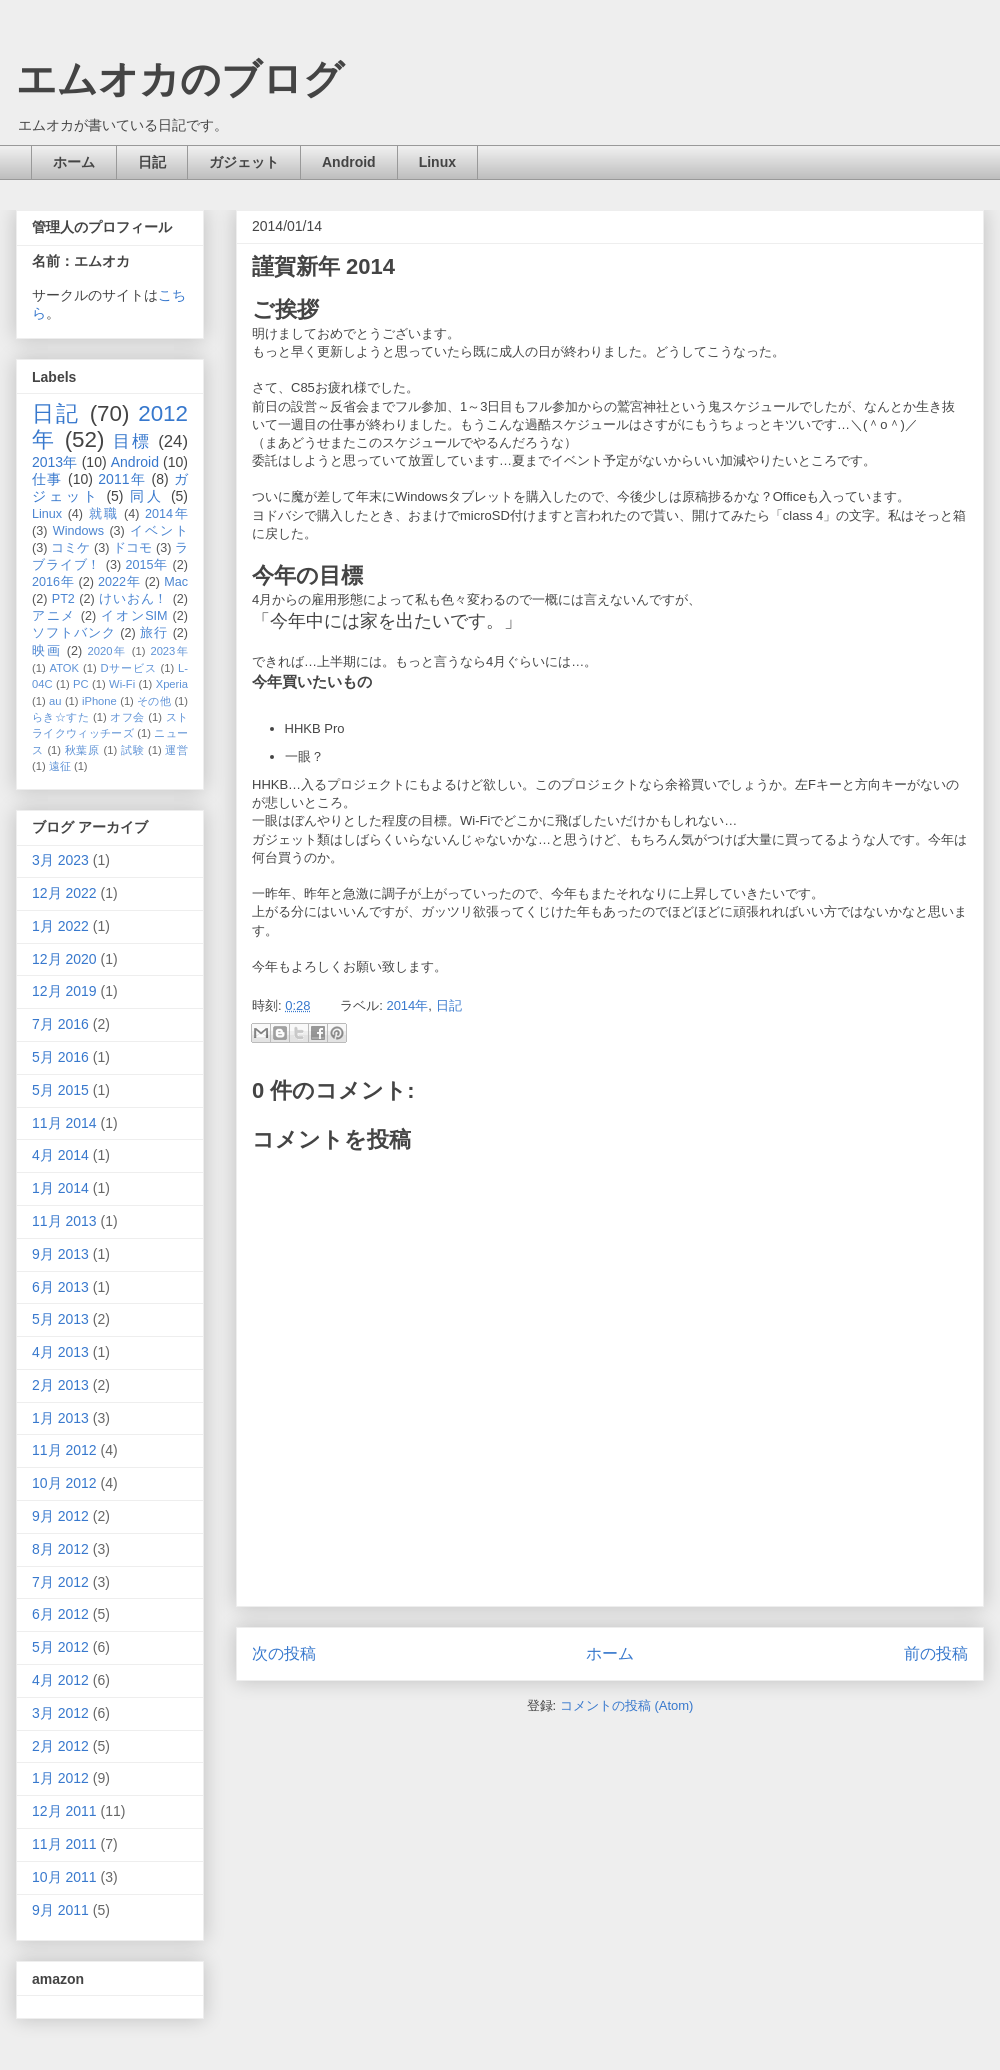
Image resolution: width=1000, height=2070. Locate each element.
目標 (132, 441)
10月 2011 (64, 1877)
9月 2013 (60, 1254)
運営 (176, 750)
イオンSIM (134, 616)
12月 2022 (64, 893)
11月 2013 (64, 1221)
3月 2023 (60, 860)
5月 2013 (60, 1319)
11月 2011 (64, 1844)
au (55, 701)
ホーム (74, 162)
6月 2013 (60, 1287)
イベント (159, 531)
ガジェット (244, 162)
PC (81, 684)
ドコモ (132, 548)
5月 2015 (60, 1090)
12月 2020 (64, 959)
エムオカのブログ (180, 79)
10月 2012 (64, 1483)
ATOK (64, 668)
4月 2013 (60, 1352)
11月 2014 (64, 1123)
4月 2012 (60, 1680)
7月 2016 (60, 1024)
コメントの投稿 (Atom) (627, 1705)
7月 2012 (60, 1582)
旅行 (154, 633)
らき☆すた (60, 717)
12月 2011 (64, 1811)
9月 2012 (60, 1516)
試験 (132, 750)
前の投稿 (936, 1653)
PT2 (63, 599)
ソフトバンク (74, 633)
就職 (104, 514)
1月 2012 (60, 1778)
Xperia (172, 684)
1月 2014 (60, 1188)
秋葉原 (82, 750)
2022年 (119, 582)
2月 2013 (60, 1385)
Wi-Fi (122, 684)
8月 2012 (60, 1549)
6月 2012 (60, 1614)
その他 (154, 701)
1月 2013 (60, 1418)
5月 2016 (60, 1057)
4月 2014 (60, 1155)
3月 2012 (60, 1713)
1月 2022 (60, 926)
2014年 (407, 1005)
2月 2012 (60, 1746)
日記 (152, 162)
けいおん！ (133, 599)
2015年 (146, 565)
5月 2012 (60, 1647)
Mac (176, 582)
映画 (47, 651)
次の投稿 (284, 1653)
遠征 (60, 766)
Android (349, 162)
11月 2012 (64, 1450)
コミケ (70, 548)
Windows (78, 531)
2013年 (55, 462)
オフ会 (127, 717)
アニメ (54, 616)
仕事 (47, 479)
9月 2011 (60, 1910)
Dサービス (129, 668)
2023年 (169, 651)
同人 (147, 496)
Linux (437, 162)
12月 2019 (64, 991)
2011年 (122, 479)
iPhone (99, 701)
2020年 (107, 651)
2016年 (53, 582)
